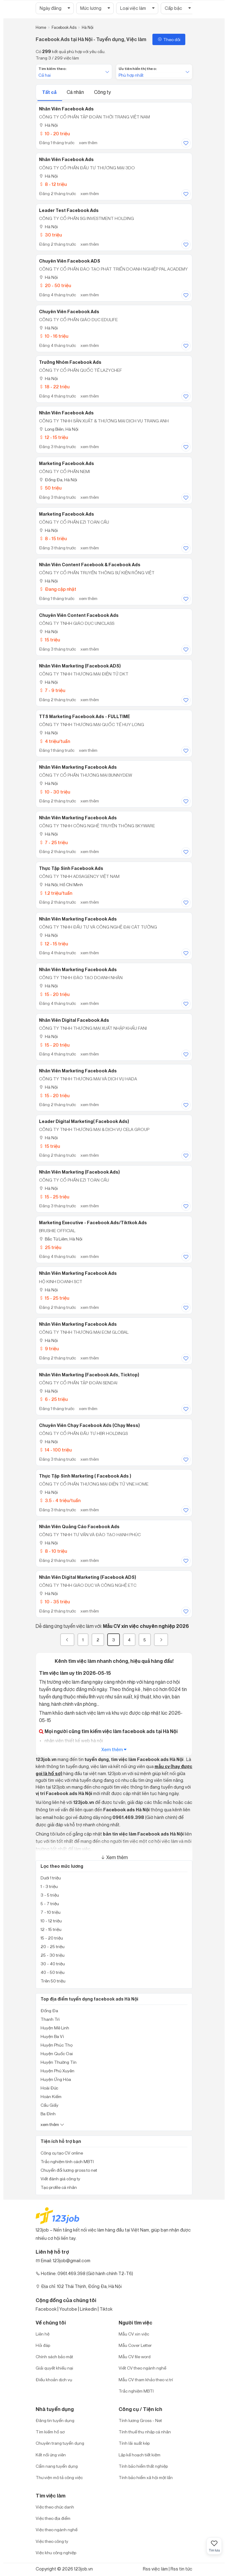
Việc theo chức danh (55, 2507)
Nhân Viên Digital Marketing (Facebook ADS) (87, 1577)
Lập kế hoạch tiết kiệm (139, 2454)
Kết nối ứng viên (51, 2454)
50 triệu (50, 487)
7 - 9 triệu (52, 690)
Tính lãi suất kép (134, 2443)
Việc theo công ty (52, 2541)
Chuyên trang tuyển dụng (60, 2443)
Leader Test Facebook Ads (69, 210)
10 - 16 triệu (53, 336)
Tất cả (49, 92)
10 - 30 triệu (54, 791)
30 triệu (50, 234)
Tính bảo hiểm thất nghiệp (143, 2466)
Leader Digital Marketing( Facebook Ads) (84, 1121)
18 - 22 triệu (54, 386)
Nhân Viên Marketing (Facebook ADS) (80, 666)
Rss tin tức (181, 2569)
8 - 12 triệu (53, 184)
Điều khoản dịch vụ (54, 2379)
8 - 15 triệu (53, 538)
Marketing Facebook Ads (66, 463)
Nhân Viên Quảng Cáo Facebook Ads (79, 1526)
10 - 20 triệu (54, 133)
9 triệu (49, 1348)
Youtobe (68, 2309)
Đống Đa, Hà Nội (58, 479)
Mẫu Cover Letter (135, 2345)
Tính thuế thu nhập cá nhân (145, 2431)
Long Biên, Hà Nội (58, 429)
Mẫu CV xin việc (134, 2334)
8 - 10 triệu (53, 1551)
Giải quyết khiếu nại (54, 2368)
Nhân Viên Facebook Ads (66, 159)
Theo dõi (168, 39)
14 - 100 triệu (55, 1449)
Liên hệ (42, 2334)
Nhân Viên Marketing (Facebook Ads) (79, 1172)
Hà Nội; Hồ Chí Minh (61, 884)
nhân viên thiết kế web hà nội (73, 1740)
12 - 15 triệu (53, 437)
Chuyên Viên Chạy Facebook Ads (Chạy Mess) (89, 1425)
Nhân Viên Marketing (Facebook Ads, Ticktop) (89, 1374)
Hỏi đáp (43, 2345)
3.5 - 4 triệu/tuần (60, 1500)
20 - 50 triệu (55, 285)
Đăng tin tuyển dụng (55, 2420)
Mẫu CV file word (135, 2356)
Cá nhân (76, 92)
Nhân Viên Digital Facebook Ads (74, 1020)
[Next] (161, 1639)
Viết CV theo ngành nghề (142, 2368)
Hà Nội (48, 125)
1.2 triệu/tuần (55, 893)
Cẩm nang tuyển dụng (57, 2466)
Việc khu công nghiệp (56, 2552)
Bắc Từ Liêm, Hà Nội (60, 1239)
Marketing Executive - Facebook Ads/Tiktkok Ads (93, 1222)
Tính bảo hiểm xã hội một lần (146, 2477)
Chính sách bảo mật (54, 2356)
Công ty (102, 92)
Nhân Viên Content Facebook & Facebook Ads (89, 564)
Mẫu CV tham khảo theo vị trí (146, 2379)
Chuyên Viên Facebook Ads (69, 311)
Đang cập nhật (57, 589)
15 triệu (49, 639)
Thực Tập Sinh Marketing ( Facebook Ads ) (85, 1476)
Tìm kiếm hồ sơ (50, 2431)
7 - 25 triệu (53, 842)
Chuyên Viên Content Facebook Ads (79, 615)
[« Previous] (67, 1639)
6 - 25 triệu (53, 1399)
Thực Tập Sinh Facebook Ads (71, 868)
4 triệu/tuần (54, 741)
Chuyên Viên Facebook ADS (69, 261)
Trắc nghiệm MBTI (136, 2391)
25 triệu (50, 1247)
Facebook (46, 2309)
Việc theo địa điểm (53, 2518)
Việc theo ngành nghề (56, 2529)
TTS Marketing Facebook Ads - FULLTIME (84, 716)
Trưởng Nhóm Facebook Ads (70, 362)
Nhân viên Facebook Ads (66, 109)
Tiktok (106, 2309)
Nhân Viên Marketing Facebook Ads (78, 767)
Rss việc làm (155, 2569)
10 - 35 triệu (54, 1601)
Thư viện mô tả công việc (59, 2477)
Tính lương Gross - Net (140, 2420)
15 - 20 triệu (54, 994)
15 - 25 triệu (54, 1196)
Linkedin (88, 2309)
